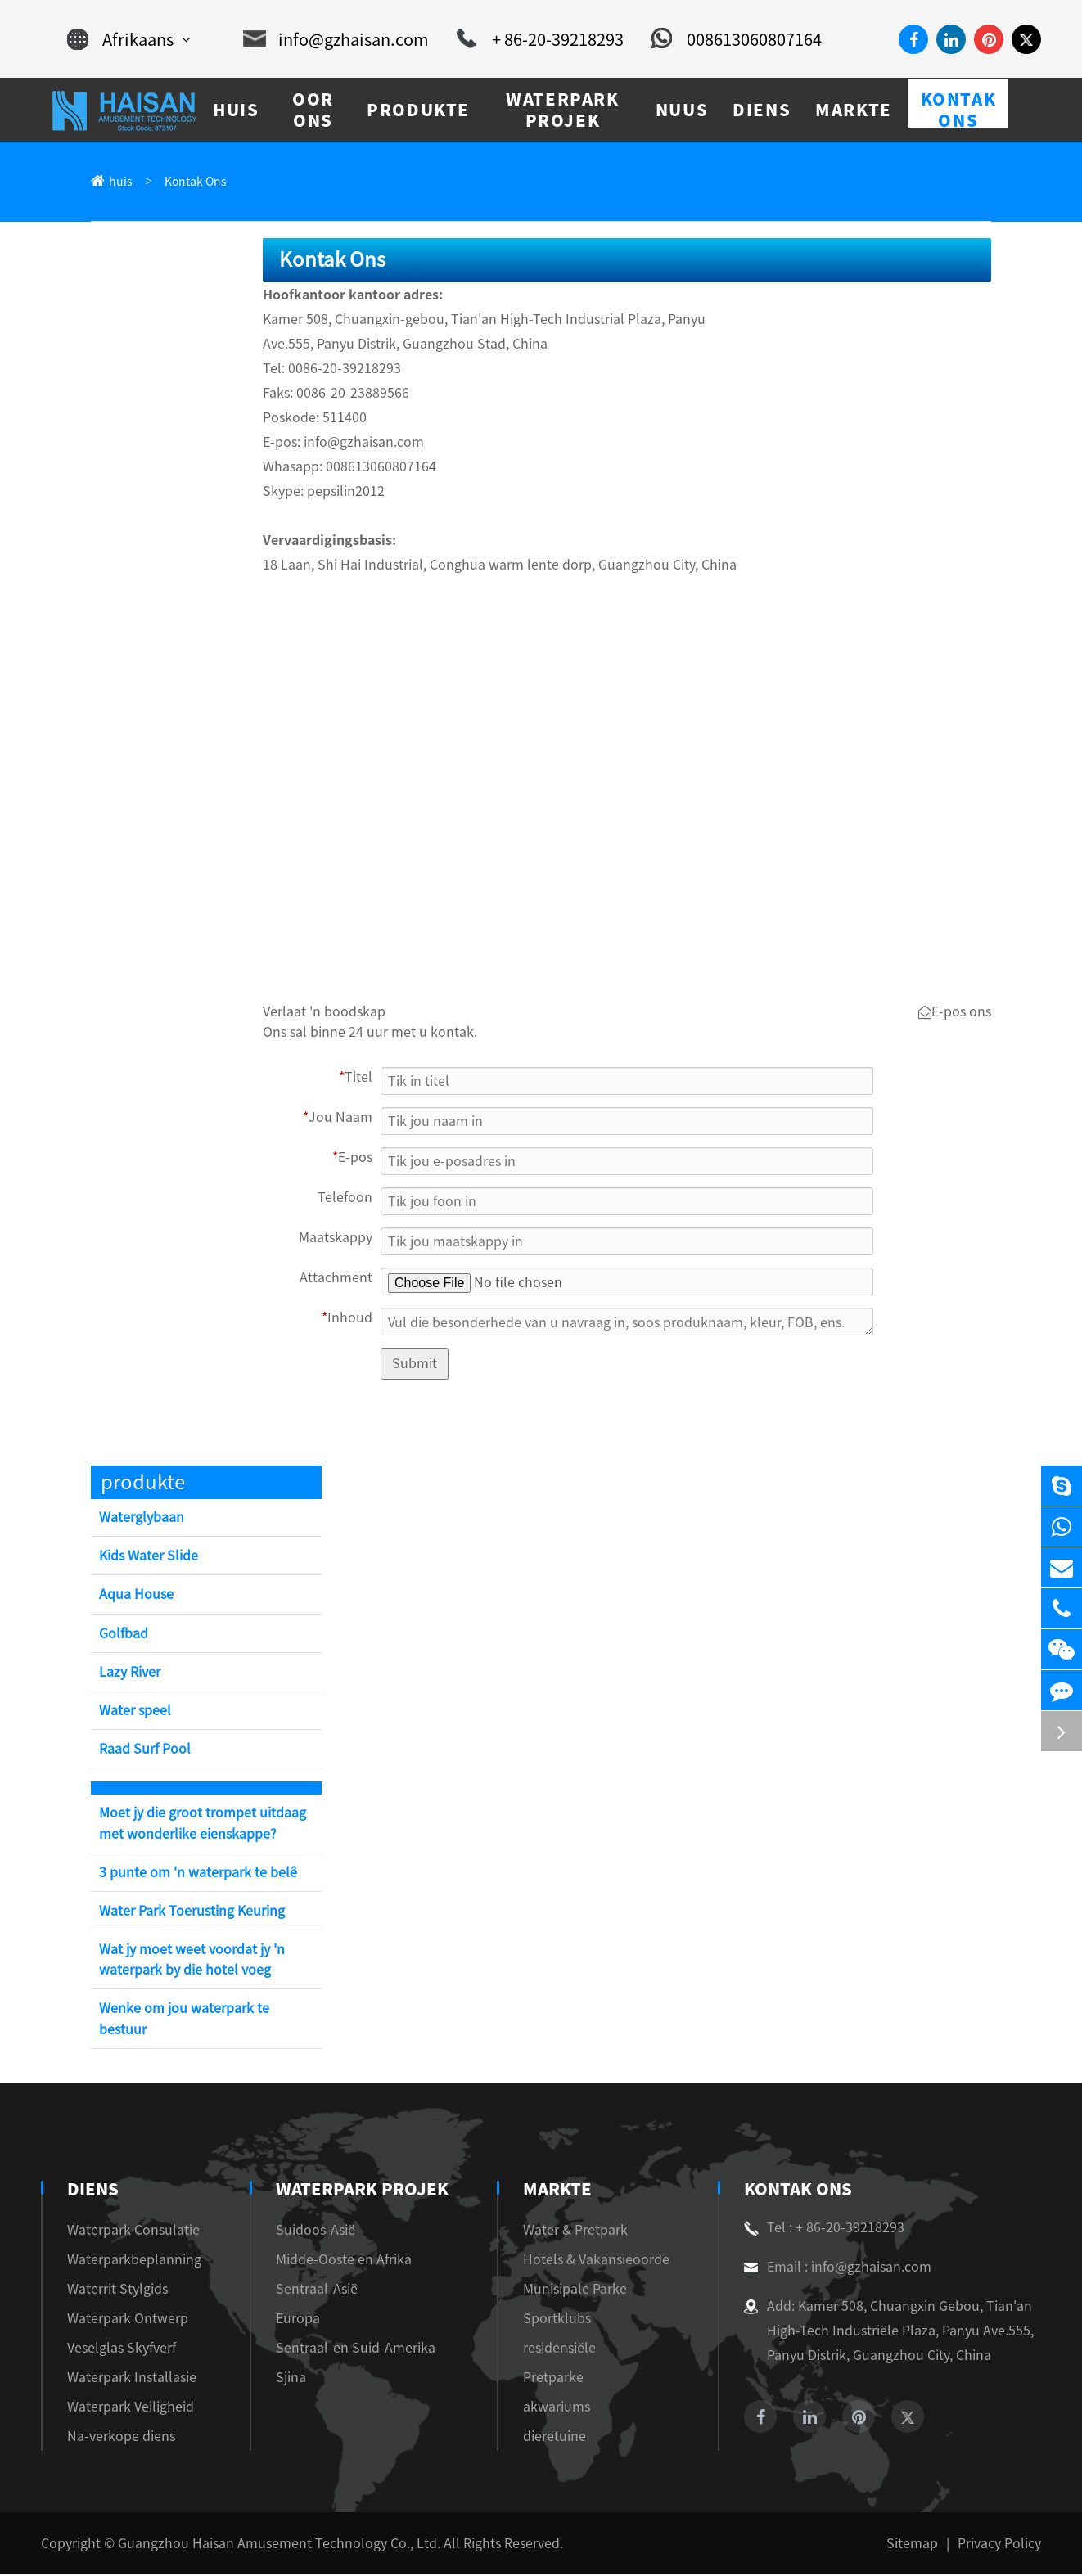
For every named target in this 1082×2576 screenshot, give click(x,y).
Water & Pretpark (575, 2231)
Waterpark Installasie (131, 2378)
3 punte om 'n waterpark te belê (198, 1873)
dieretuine (554, 2437)
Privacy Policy (999, 2544)
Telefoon (345, 1198)
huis (121, 181)
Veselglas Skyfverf (121, 2349)
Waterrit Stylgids (117, 2290)
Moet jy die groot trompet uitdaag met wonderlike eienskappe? (202, 1824)
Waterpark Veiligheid (130, 2408)
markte (557, 2190)
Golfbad (123, 1635)
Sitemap (912, 2544)
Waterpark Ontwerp (127, 2319)
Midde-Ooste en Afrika (344, 2261)
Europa (298, 2319)
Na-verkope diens (121, 2437)
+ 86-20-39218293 (540, 39)
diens (93, 2190)
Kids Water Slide (148, 1557)
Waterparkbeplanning (134, 2261)
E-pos (352, 1158)
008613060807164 (736, 39)
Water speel (135, 1711)
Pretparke (553, 2378)
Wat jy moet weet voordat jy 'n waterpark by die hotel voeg (192, 1961)
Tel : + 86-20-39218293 (824, 2229)
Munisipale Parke (575, 2290)
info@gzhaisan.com (336, 39)
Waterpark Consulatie (133, 2231)
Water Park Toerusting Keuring (192, 1912)
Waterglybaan (141, 1518)
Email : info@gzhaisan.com (837, 2268)
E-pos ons (954, 1014)
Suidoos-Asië (315, 2231)
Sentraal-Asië (317, 2290)
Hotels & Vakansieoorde (596, 2261)
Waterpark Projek (362, 2190)
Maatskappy (335, 1238)
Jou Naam (337, 1118)
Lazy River (129, 1673)
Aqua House (136, 1595)
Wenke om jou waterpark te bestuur (184, 2020)
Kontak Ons (196, 181)
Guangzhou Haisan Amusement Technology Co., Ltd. (279, 2544)
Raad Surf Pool (145, 1750)
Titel (355, 1078)
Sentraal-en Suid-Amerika (355, 2349)
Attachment (336, 1279)
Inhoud (347, 1319)
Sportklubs (557, 2319)
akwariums (556, 2408)
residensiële (559, 2349)
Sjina (291, 2378)
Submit (414, 1364)
